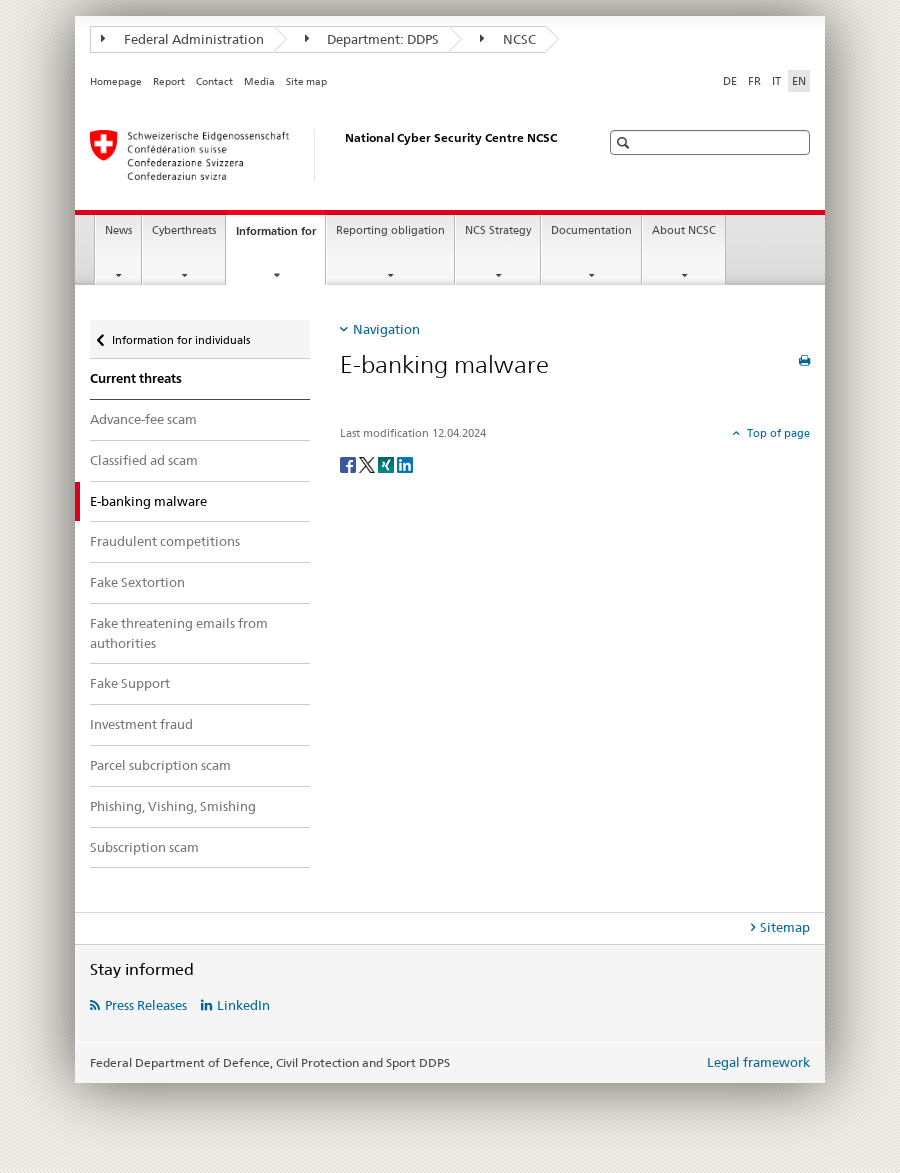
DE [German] (730, 81)
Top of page (777, 433)
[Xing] (387, 463)
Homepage (116, 81)
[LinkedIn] (405, 463)
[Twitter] (368, 463)
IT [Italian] (776, 81)
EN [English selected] (799, 81)
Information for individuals (180, 333)
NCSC (508, 39)
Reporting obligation (390, 230)
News (118, 230)
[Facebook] (349, 463)
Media (259, 81)
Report (169, 81)
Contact (214, 81)
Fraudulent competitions (165, 541)
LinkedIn (243, 1005)
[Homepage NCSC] (325, 155)
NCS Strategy (498, 230)
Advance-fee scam (143, 419)
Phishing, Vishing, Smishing (173, 806)
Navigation (386, 329)
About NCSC (684, 230)
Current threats (136, 378)
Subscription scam (144, 847)
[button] (625, 142)
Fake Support (130, 683)
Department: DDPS (372, 39)
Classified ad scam (144, 460)
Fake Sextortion (137, 582)
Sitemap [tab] (785, 927)
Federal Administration (182, 39)
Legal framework (758, 1062)
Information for (280, 236)
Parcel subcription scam (160, 765)
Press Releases (146, 1005)
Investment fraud (141, 724)
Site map (306, 81)
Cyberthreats (184, 230)
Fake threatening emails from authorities (179, 633)
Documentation (591, 230)
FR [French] (754, 81)
